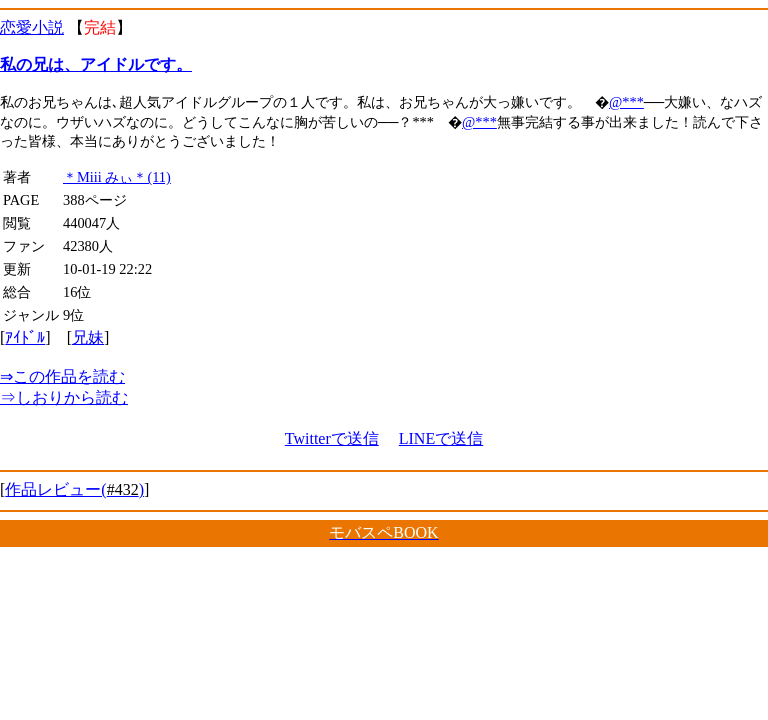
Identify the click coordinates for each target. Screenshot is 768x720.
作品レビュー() (74, 489)
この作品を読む (62, 376)
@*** (626, 102)
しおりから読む (64, 397)
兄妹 (88, 337)
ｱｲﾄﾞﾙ (25, 337)
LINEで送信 (441, 438)
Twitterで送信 (332, 438)
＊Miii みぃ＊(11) (117, 177)
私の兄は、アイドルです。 (96, 64)
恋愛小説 (32, 27)
